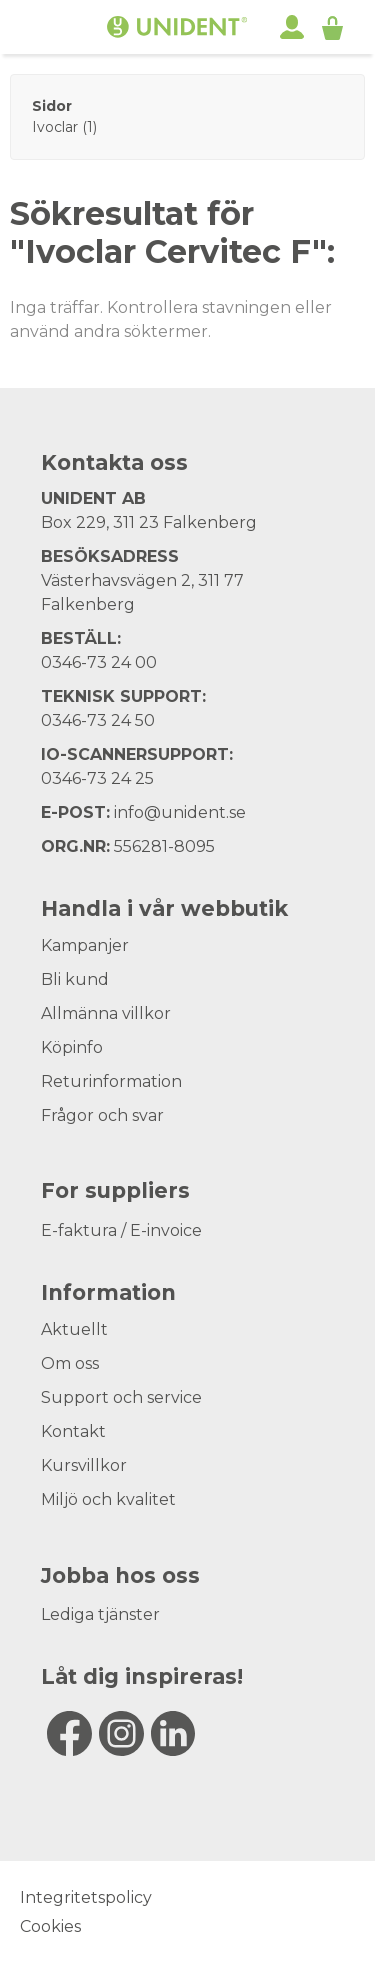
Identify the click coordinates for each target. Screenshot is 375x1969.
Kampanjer (85, 945)
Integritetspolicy (86, 1897)
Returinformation (111, 1081)
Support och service (121, 1397)
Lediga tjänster (100, 1614)
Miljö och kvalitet (108, 1499)
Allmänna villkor (106, 1013)
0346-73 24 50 (98, 720)
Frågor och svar (102, 1115)
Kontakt (73, 1431)
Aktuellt (74, 1329)
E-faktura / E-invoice (121, 1230)
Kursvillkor (84, 1465)
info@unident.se (180, 812)
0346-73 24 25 (97, 778)
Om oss (70, 1363)
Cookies (50, 1926)
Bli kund (75, 979)
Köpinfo (72, 1047)
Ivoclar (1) (64, 127)
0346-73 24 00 (99, 662)
